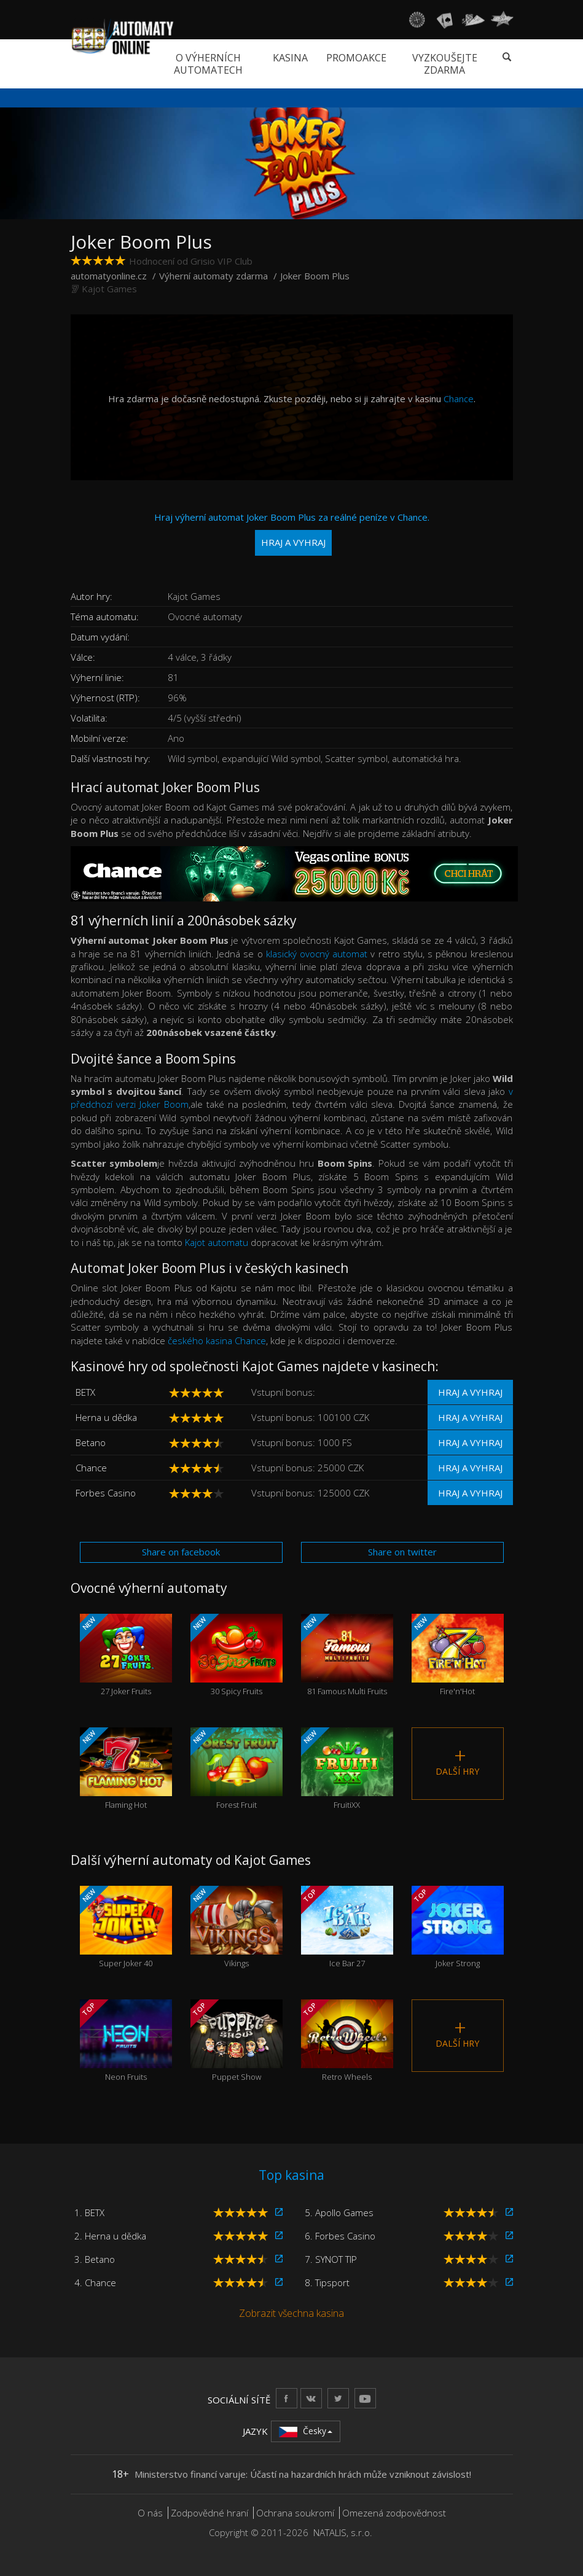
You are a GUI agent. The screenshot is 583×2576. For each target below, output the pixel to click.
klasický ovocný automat (316, 954)
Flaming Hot (126, 1769)
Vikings (236, 1927)
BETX (85, 1392)
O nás (150, 2513)
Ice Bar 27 (347, 1927)
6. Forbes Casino (340, 2236)
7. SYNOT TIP (331, 2259)
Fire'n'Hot (458, 1655)
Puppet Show (236, 2041)
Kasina (290, 57)
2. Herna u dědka (110, 2236)
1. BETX (89, 2212)
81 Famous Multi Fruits (347, 1655)
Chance (459, 398)
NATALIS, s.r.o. (342, 2532)
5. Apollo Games (339, 2212)
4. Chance (95, 2282)
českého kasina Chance (217, 1340)
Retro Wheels (347, 2041)
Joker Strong (458, 1927)
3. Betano (94, 2259)
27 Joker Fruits (126, 1655)
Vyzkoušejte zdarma (444, 64)
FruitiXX (347, 1769)
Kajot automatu (216, 1242)
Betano (91, 1442)
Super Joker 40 (126, 1927)
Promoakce (356, 57)
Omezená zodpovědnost (394, 2513)
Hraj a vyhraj (470, 1392)
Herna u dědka (106, 1417)
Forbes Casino (106, 1493)
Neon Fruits (126, 2041)
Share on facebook (181, 1552)
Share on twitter (402, 1552)
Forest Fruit (236, 1769)
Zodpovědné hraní (209, 2513)
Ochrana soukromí (295, 2513)
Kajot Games (109, 288)
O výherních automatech (208, 64)
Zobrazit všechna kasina (291, 2313)
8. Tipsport (327, 2282)
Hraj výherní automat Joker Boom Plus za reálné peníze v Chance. (291, 533)
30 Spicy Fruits (236, 1655)
